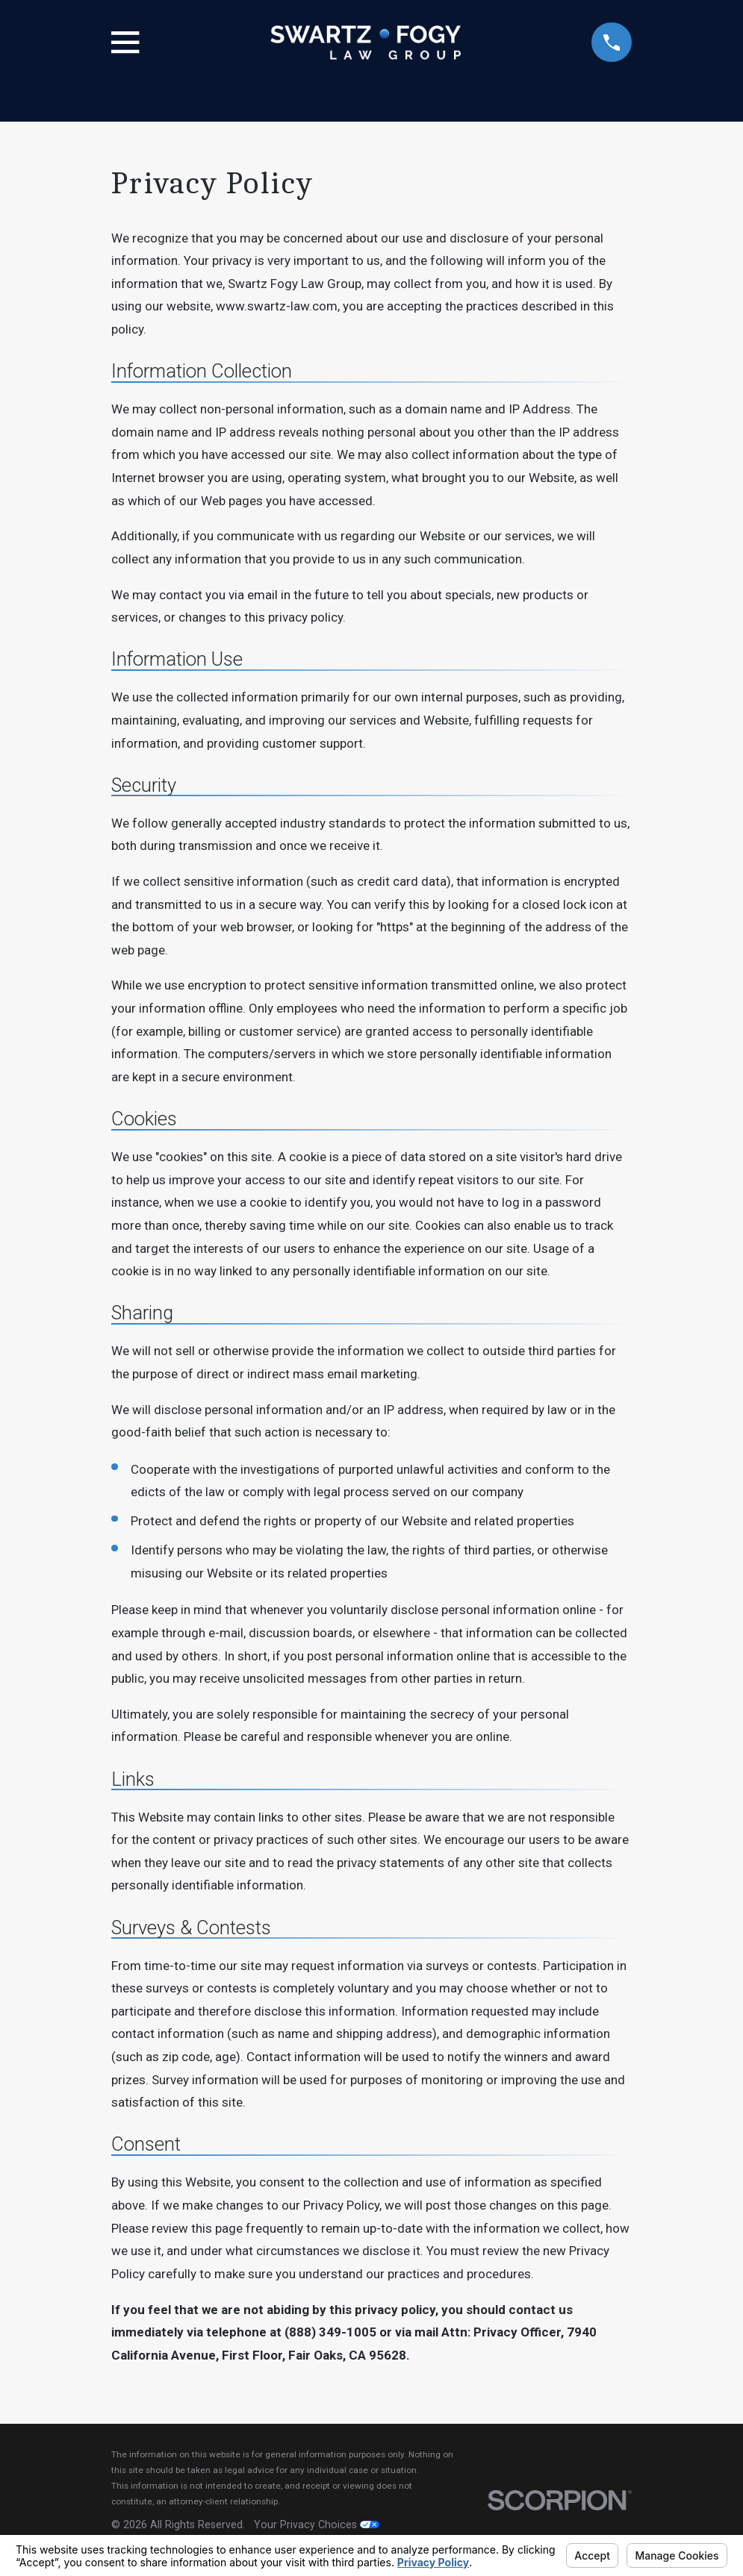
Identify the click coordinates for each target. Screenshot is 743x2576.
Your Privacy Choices (316, 2524)
